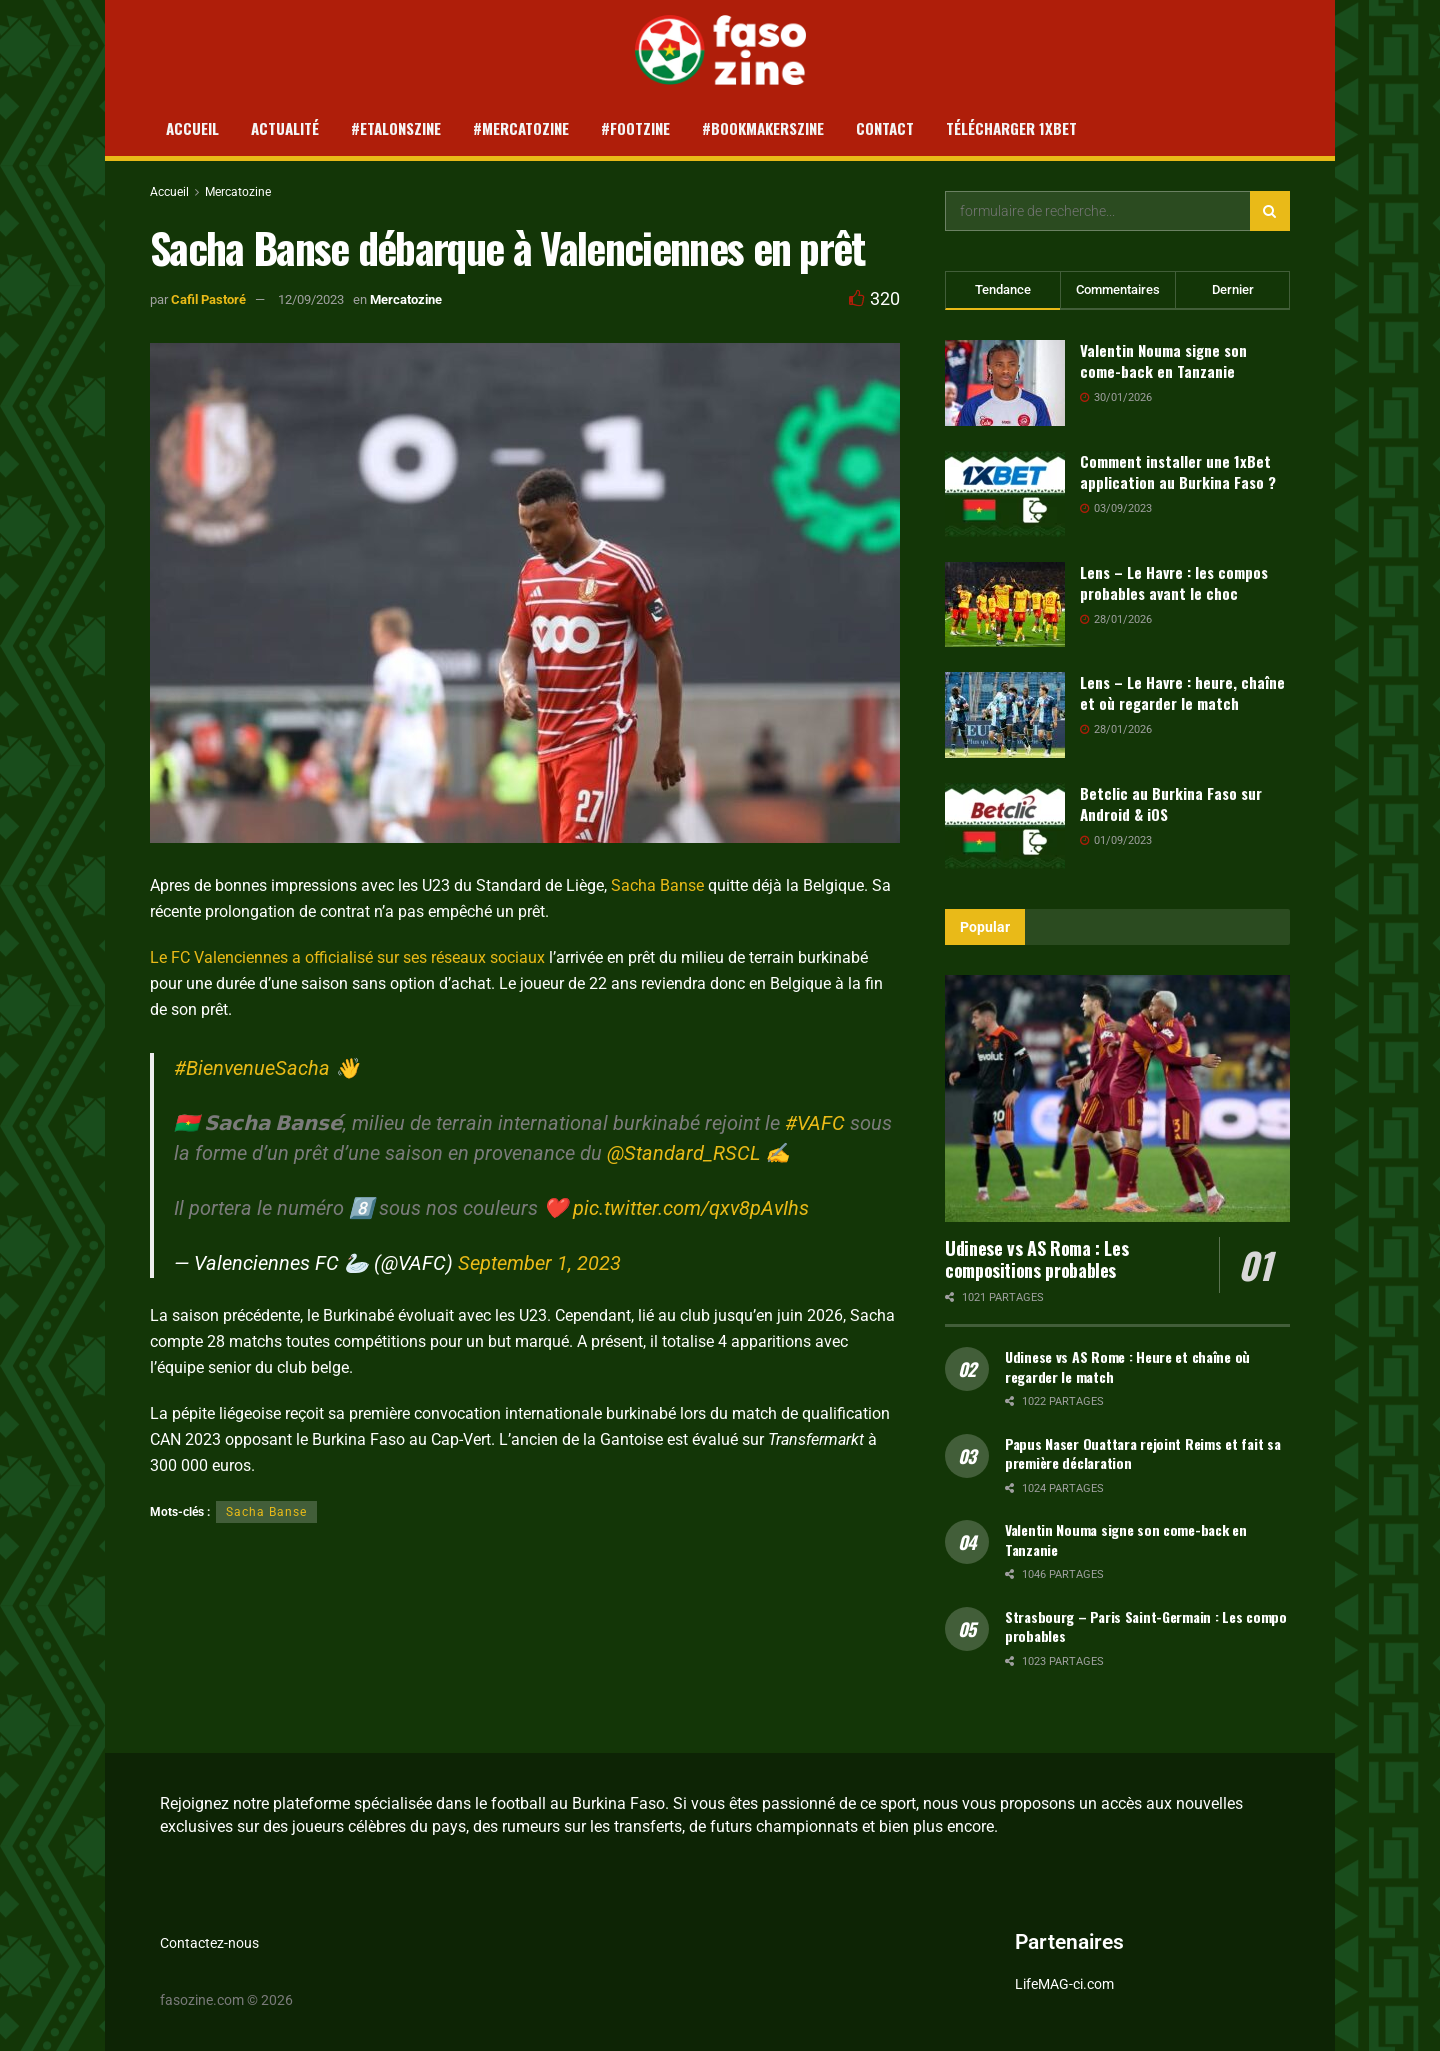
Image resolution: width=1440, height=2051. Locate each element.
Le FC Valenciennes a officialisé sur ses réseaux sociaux (347, 957)
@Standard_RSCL (683, 1153)
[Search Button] (1270, 211)
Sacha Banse (659, 885)
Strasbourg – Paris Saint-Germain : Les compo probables (1146, 1626)
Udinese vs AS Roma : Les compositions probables (1036, 1259)
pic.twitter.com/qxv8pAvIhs (691, 1208)
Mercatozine (238, 192)
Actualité (285, 128)
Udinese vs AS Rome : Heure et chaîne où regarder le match (1127, 1366)
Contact (885, 128)
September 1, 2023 (539, 1263)
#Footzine (635, 128)
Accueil (192, 128)
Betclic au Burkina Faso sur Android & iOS (1171, 803)
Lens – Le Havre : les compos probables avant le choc (1174, 582)
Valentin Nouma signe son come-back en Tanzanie (1163, 360)
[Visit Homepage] (720, 50)
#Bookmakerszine (763, 128)
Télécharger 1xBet (1011, 128)
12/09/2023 (311, 299)
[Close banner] (1205, 1976)
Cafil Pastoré (208, 299)
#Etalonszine (396, 128)
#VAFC (815, 1123)
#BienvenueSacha (252, 1068)
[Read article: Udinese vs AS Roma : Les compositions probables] (1117, 1098)
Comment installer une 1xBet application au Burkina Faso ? (1178, 471)
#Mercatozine (521, 128)
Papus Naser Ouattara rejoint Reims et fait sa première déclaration (1142, 1453)
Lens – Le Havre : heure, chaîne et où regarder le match (1182, 692)
